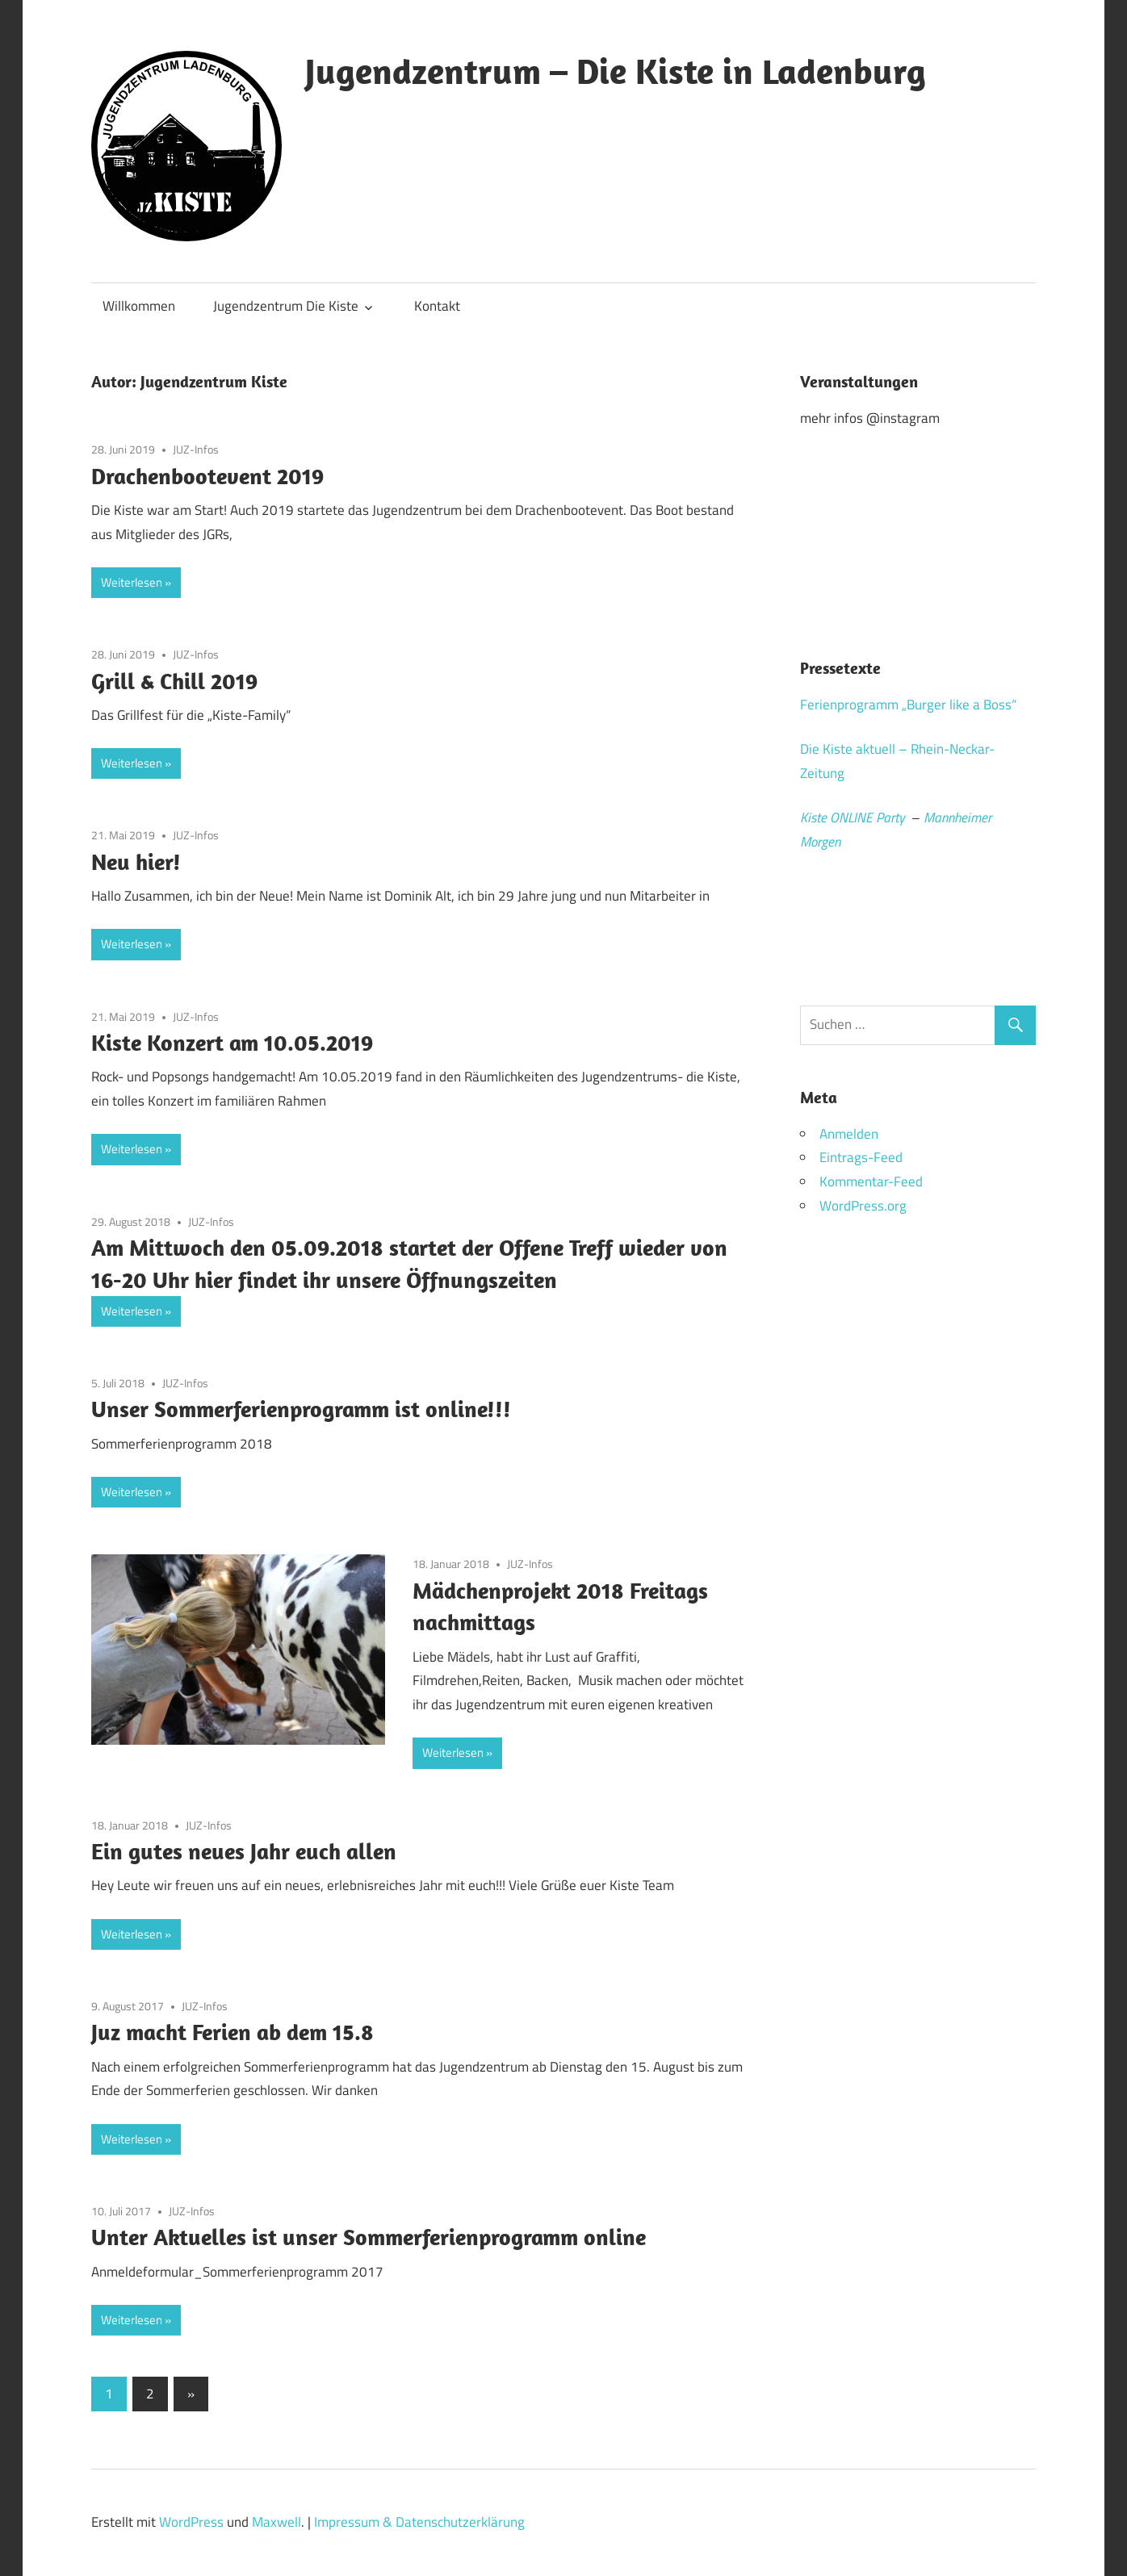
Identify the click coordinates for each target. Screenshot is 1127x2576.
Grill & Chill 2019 (174, 681)
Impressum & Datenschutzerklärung (419, 2521)
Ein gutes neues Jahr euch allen (243, 1851)
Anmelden (848, 1133)
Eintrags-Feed (861, 1157)
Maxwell (276, 2521)
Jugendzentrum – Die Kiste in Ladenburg (615, 71)
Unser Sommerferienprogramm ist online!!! (301, 1409)
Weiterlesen (131, 582)
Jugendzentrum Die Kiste (285, 305)
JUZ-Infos (196, 449)
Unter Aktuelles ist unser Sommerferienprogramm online (368, 2237)
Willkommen (139, 305)
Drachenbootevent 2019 (207, 476)
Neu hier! (136, 861)
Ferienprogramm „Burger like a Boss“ (908, 704)
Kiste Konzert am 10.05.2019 (232, 1042)
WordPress (191, 2521)
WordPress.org (863, 1205)
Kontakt (437, 305)
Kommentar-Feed (871, 1181)
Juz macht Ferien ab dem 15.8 (232, 2032)
